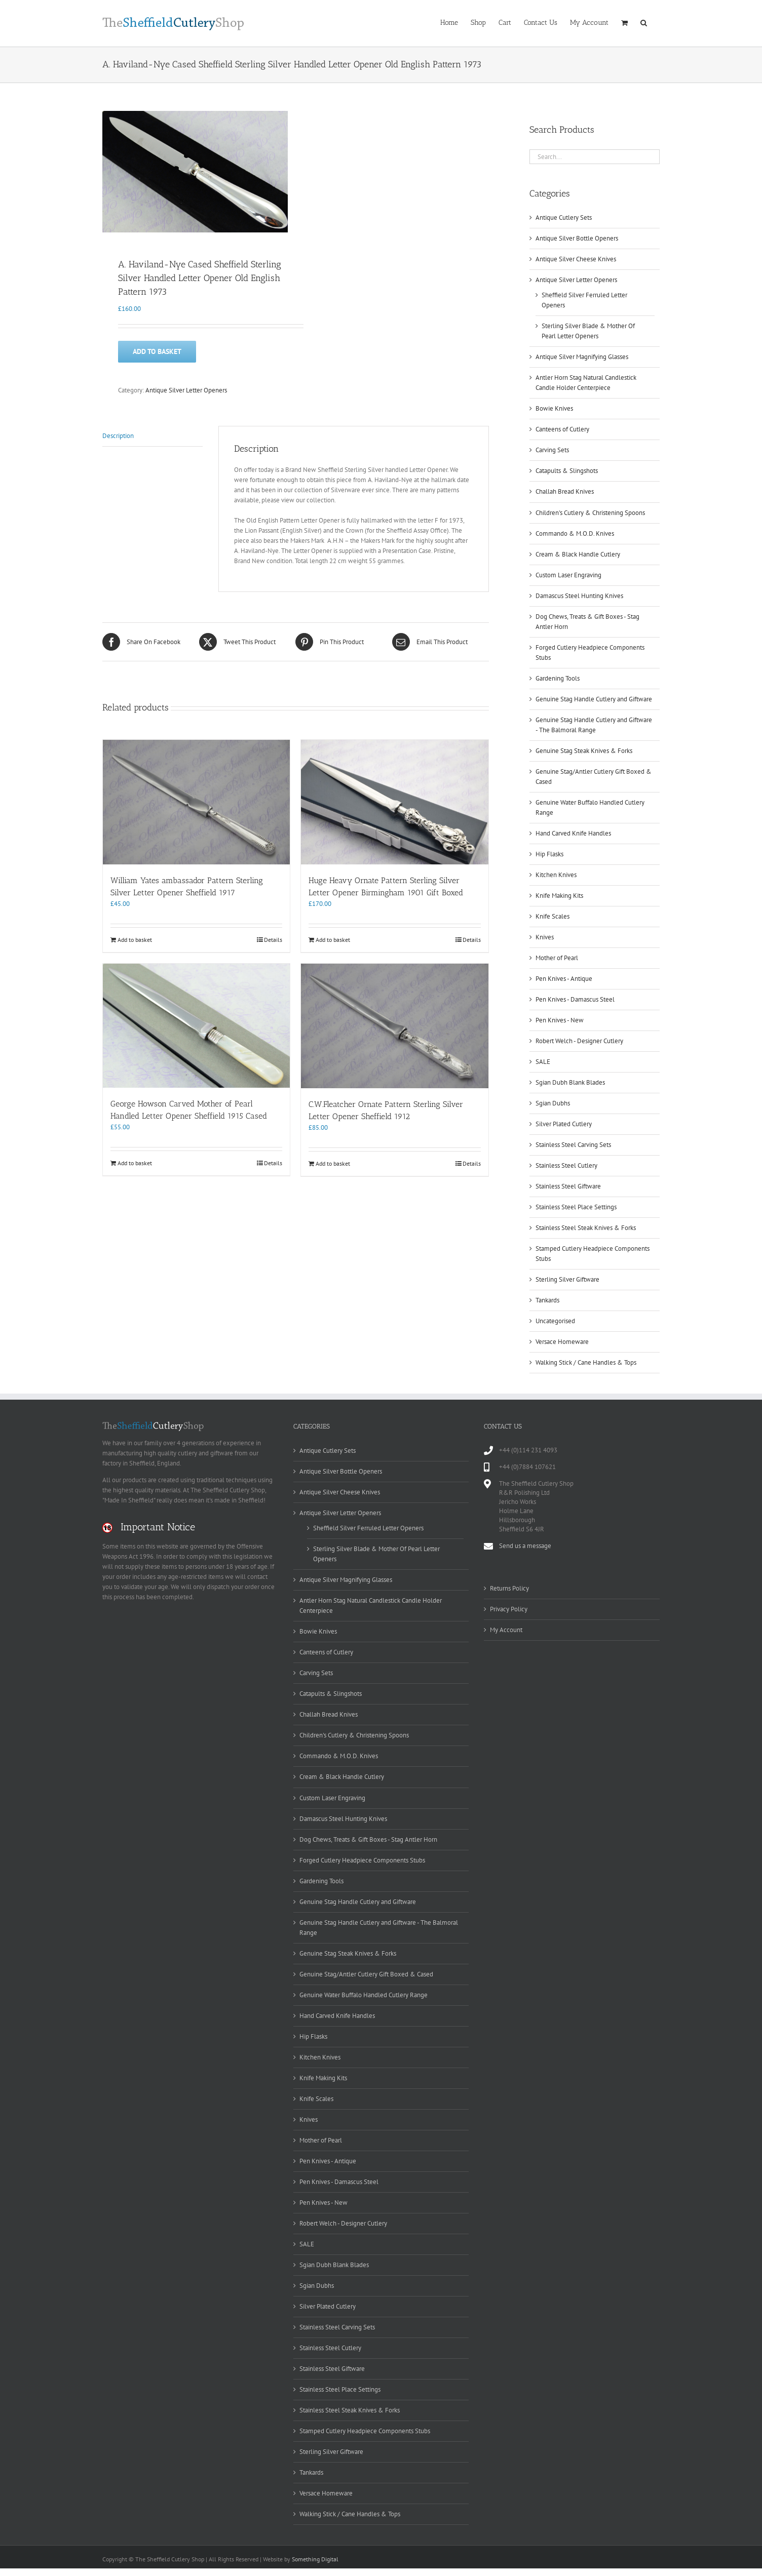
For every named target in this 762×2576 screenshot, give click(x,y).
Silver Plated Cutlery (564, 1124)
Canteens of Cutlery (562, 429)
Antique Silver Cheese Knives (576, 259)
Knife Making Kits (559, 895)
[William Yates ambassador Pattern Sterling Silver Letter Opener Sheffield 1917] (196, 803)
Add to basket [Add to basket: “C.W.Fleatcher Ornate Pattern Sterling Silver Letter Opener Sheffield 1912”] (333, 1164)
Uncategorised (555, 1321)
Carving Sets (552, 450)
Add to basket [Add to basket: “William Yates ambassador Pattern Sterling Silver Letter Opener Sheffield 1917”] (135, 940)
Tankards (547, 1300)
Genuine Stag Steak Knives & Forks (584, 750)
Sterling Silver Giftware (567, 1279)
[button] (643, 22)
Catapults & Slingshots (567, 470)
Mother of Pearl (557, 958)
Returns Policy (509, 1588)
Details (273, 940)
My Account (506, 1630)
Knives (545, 937)
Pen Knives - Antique (564, 978)
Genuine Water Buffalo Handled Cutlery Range (363, 1995)
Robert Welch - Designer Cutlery (579, 1041)
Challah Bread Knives (565, 491)
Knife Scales (552, 916)
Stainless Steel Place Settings (576, 1207)
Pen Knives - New (560, 1020)
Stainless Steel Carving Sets (573, 1144)
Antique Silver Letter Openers (186, 391)
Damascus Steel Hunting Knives (579, 595)
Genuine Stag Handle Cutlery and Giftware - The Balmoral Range (378, 1927)
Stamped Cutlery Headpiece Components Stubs (364, 2431)
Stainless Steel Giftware (568, 1186)
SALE (543, 1061)
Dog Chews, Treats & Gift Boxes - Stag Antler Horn (368, 1839)
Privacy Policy (508, 1609)
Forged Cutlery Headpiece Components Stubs (362, 1860)
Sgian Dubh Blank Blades (570, 1082)
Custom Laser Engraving (568, 575)
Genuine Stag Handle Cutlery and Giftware (594, 699)
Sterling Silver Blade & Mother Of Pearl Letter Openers (376, 1553)
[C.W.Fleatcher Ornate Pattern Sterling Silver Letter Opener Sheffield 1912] (394, 1027)
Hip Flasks (549, 854)
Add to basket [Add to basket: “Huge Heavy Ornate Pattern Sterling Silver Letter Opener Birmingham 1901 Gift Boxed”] (333, 940)
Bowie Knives (554, 408)
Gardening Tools (558, 678)
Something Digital (315, 2559)
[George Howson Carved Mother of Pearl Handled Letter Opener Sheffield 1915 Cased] (196, 1027)
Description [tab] (118, 437)
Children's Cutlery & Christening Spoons (590, 512)
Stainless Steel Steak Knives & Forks (586, 1227)
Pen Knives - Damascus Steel (575, 999)
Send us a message (525, 1545)
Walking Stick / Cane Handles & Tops (586, 1362)
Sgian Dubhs (553, 1103)
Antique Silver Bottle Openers (577, 238)
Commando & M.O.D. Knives (575, 533)
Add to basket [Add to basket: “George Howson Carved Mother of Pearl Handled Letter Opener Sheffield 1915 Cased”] (135, 1164)
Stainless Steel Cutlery (566, 1165)
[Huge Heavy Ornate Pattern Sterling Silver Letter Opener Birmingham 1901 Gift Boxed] (394, 803)
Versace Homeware (562, 1341)
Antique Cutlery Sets (564, 217)
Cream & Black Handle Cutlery (578, 554)
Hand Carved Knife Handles (573, 833)
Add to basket (157, 352)
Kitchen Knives (556, 874)
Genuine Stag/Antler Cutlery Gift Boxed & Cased (366, 1974)
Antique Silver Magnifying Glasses (582, 356)
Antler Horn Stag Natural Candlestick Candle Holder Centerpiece (370, 1605)
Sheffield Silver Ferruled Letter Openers (368, 1528)
